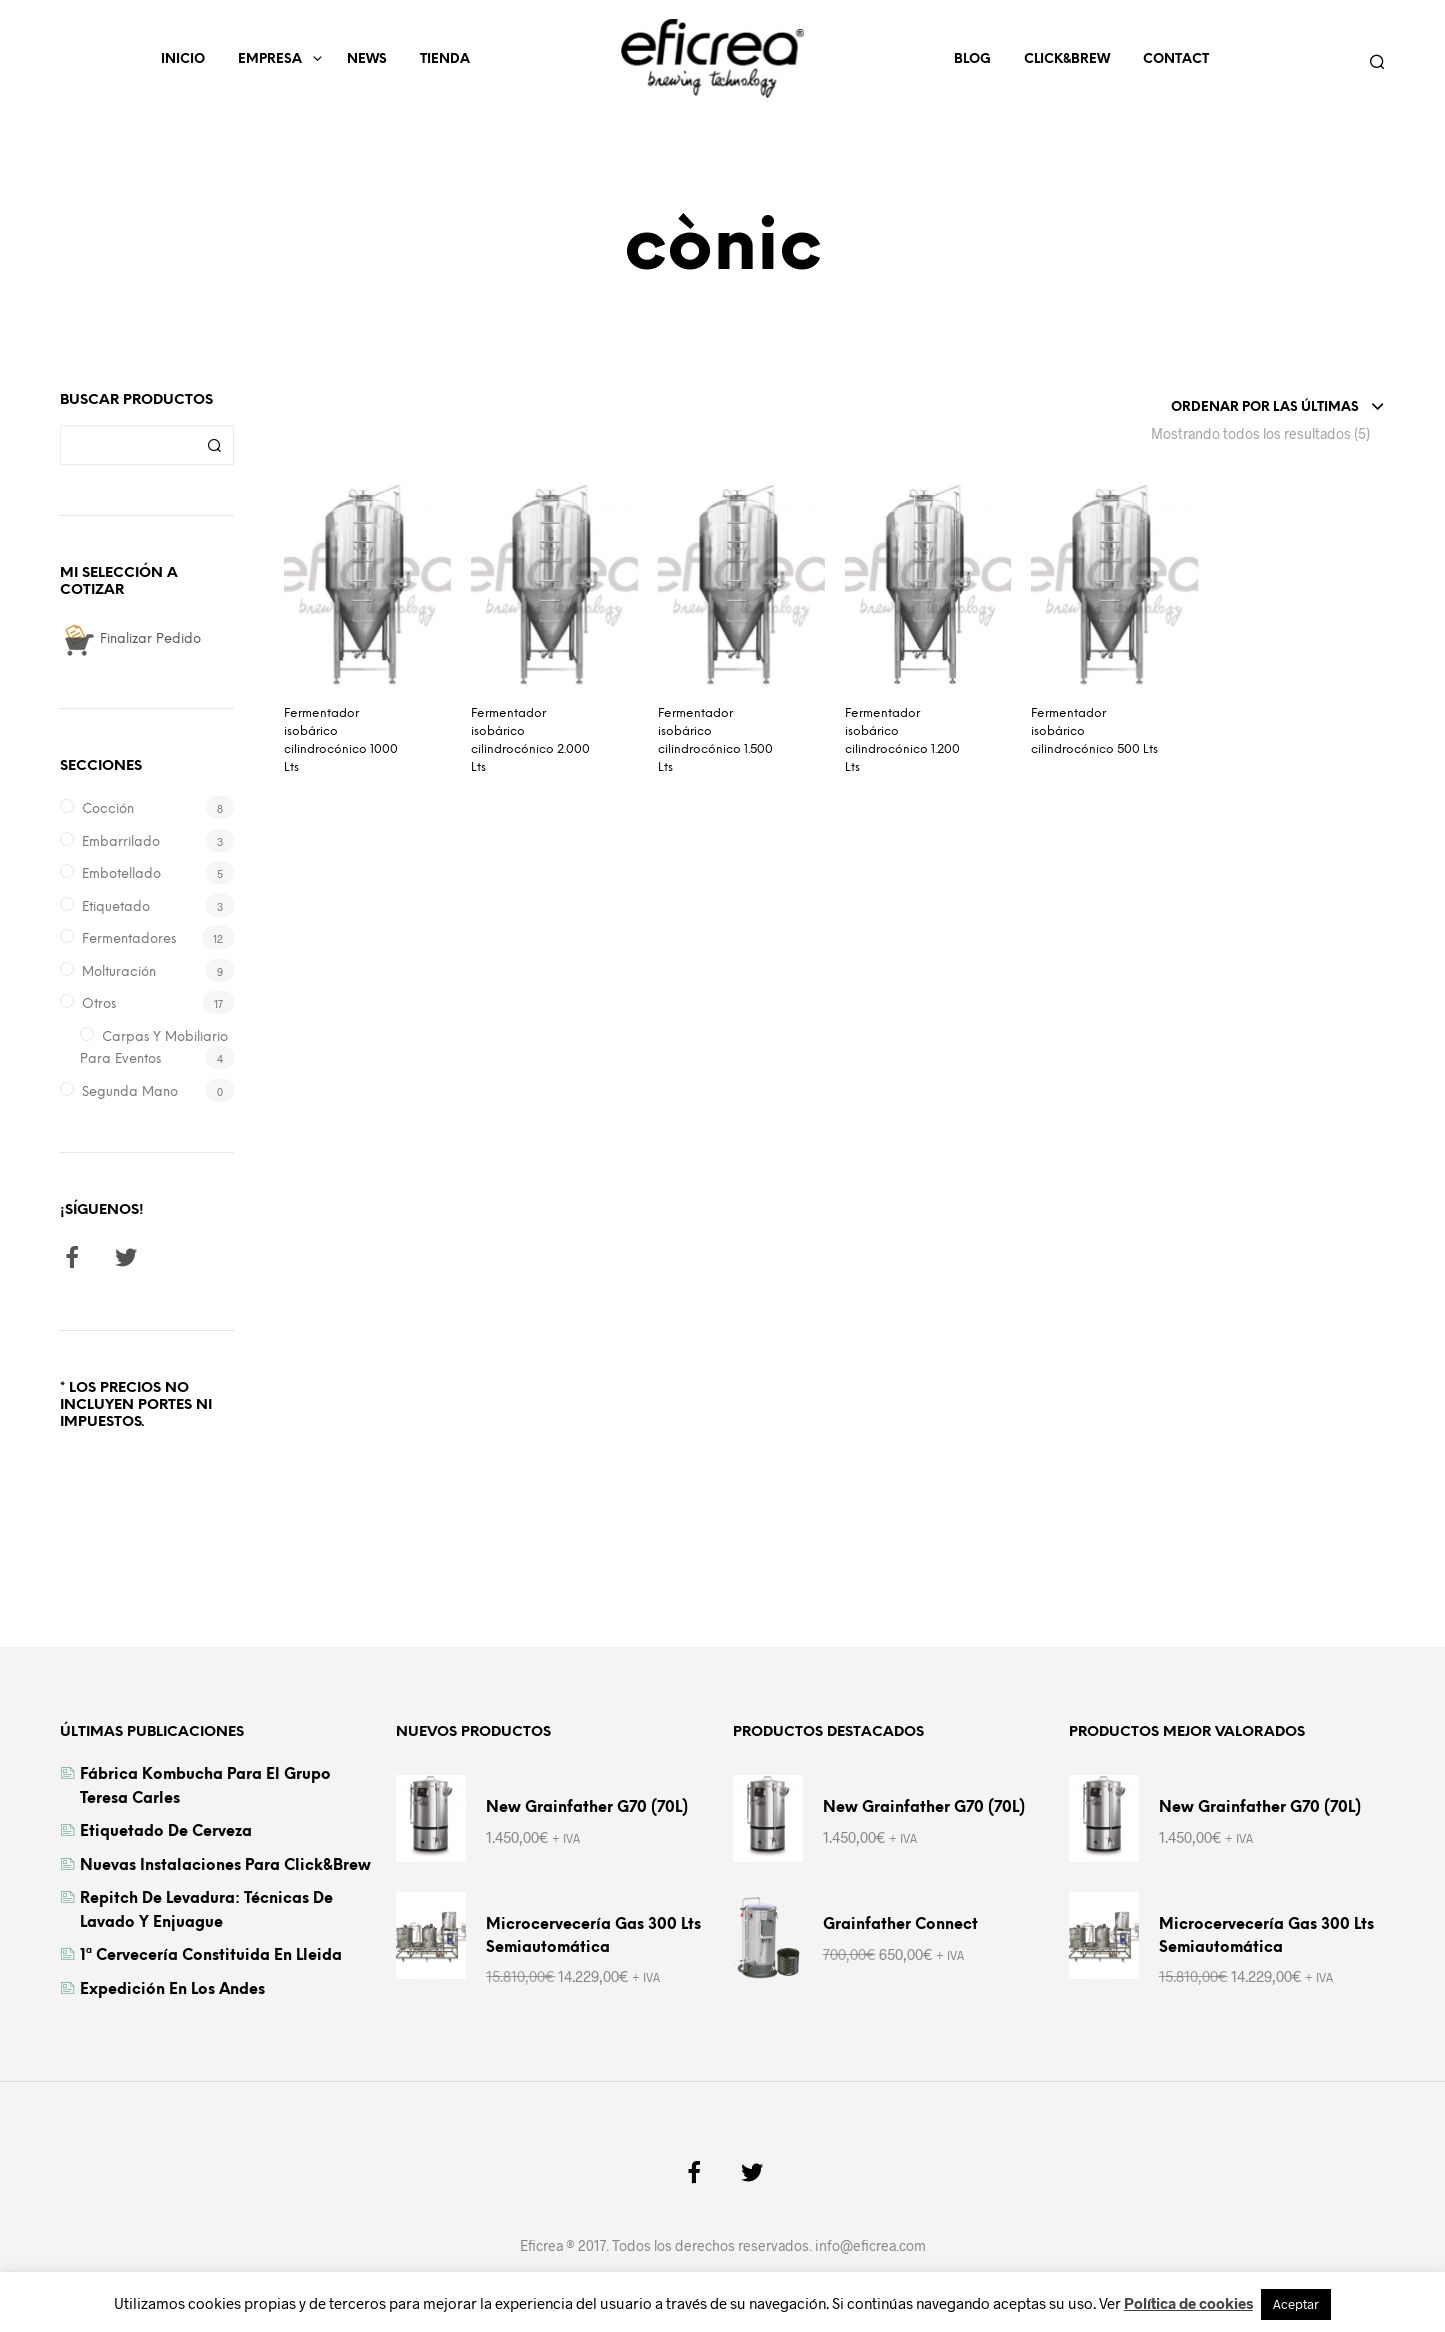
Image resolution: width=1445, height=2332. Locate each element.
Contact (1176, 59)
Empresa (270, 59)
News (367, 59)
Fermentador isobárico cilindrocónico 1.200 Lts (902, 740)
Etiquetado (116, 907)
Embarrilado (121, 842)
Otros (99, 1004)
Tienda (445, 59)
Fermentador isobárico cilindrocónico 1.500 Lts (715, 740)
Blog (972, 59)
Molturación (119, 972)
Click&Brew (1067, 59)
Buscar (214, 445)
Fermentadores (129, 939)
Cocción (108, 809)
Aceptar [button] (1296, 2304)
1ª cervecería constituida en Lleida (211, 1956)
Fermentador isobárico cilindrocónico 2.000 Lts (530, 740)
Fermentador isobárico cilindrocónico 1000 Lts (341, 740)
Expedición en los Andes (172, 1990)
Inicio (183, 59)
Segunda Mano (130, 1092)
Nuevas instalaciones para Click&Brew (225, 1866)
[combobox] (1278, 408)
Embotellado (121, 874)
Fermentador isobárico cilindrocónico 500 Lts (1094, 731)
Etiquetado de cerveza (166, 1832)
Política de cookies (1188, 2303)
